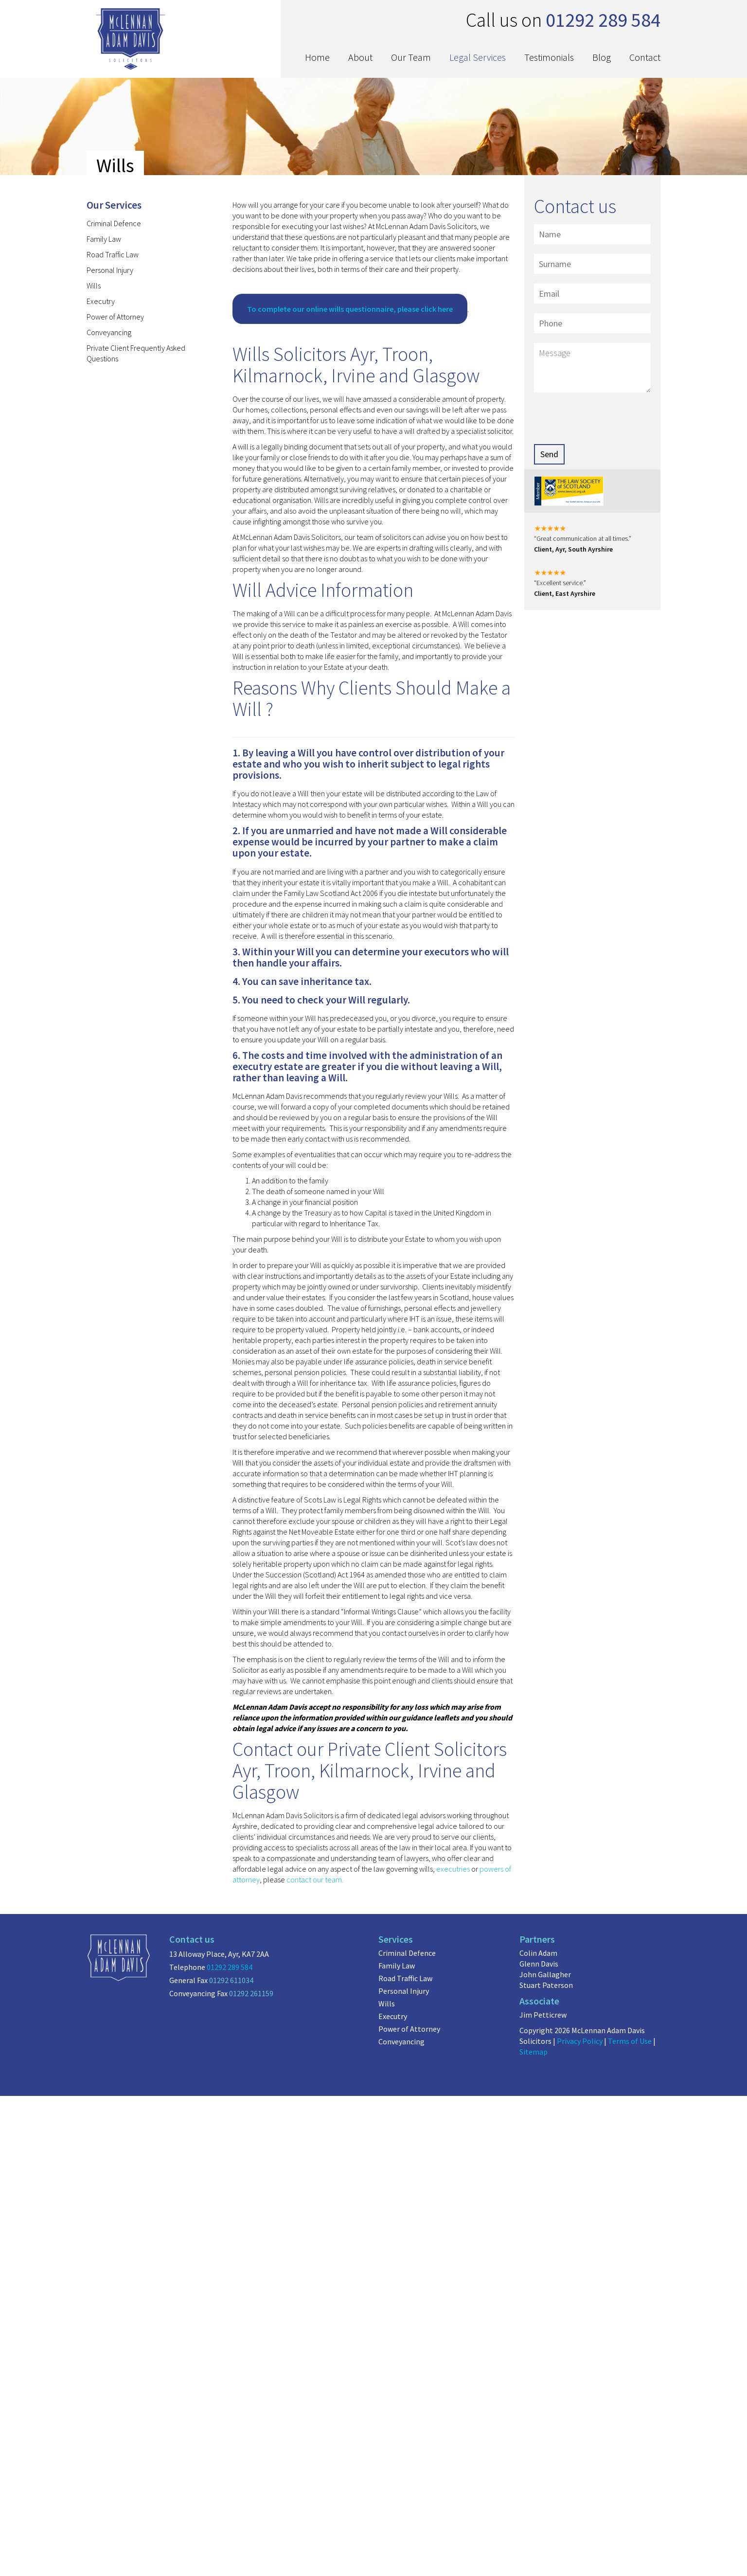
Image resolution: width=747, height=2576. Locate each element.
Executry (101, 301)
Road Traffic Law (113, 254)
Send (549, 454)
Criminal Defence (114, 223)
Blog (601, 57)
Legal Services (477, 57)
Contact (644, 57)
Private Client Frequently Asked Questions (136, 353)
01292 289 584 (229, 1967)
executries (453, 1869)
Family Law (104, 239)
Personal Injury (110, 270)
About (360, 57)
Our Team (411, 57)
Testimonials (549, 57)
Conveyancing (109, 332)
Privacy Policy (580, 2041)
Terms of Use (630, 2041)
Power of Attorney (115, 317)
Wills (94, 285)
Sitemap (533, 2052)
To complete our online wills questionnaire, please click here (350, 309)
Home (317, 57)
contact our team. (314, 1879)
